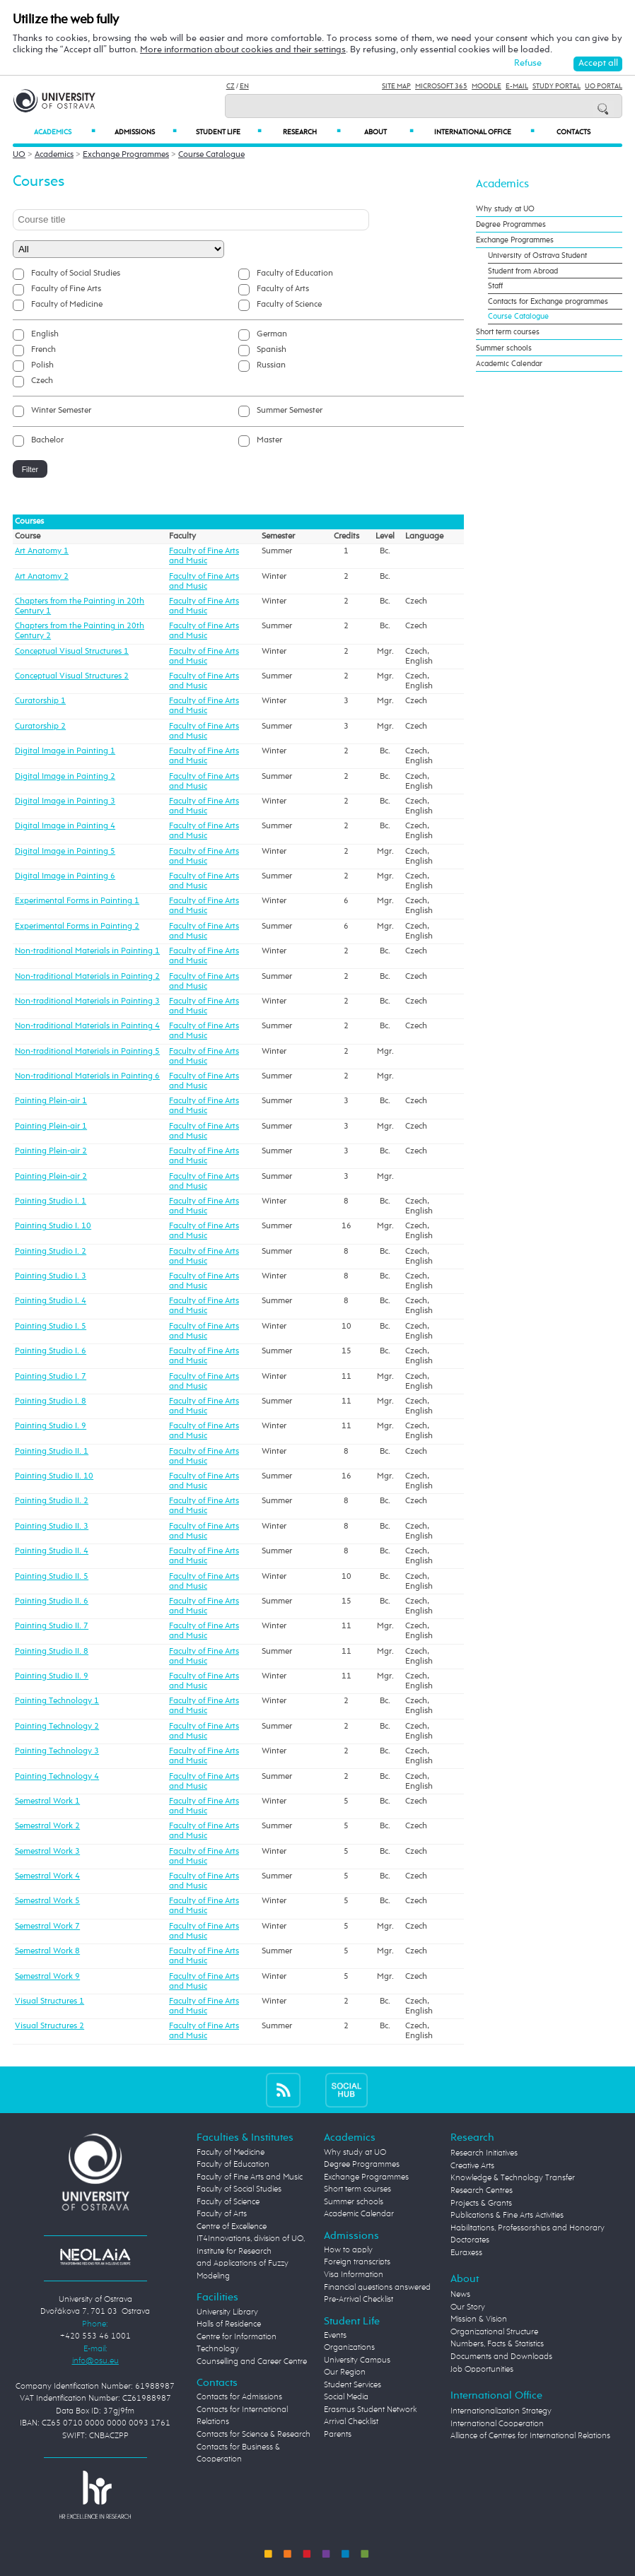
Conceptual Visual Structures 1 (72, 651)
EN (244, 86)
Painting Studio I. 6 (50, 1351)
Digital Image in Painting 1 (65, 751)
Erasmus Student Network (370, 2410)
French (43, 350)
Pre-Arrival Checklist (358, 2299)
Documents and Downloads (501, 2357)
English (45, 334)
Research (312, 132)
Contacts (573, 132)
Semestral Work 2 (47, 1826)
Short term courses (508, 332)
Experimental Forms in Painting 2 (77, 926)
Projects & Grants (481, 2203)
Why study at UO (505, 209)
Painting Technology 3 (57, 1751)
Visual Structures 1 (49, 2001)
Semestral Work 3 (47, 1851)
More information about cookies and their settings (243, 49)
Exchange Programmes (126, 155)
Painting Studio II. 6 (51, 1601)
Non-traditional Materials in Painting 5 (87, 1051)
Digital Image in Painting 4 (65, 826)
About (388, 132)
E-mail (517, 86)
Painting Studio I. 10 (53, 1226)
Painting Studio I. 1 (50, 1201)
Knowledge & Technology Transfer (512, 2178)
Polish (42, 365)
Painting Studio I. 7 (50, 1376)
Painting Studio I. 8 (50, 1401)
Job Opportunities (481, 2369)
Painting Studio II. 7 (51, 1626)
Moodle (486, 86)
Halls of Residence (229, 2324)
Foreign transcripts (357, 2262)
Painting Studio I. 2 (50, 1251)
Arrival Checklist (351, 2422)
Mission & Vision (478, 2319)
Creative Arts (472, 2166)
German (272, 334)
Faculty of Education (295, 273)
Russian (271, 365)
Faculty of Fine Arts (66, 289)
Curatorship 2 (40, 726)
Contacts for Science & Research (253, 2434)
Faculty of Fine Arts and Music (250, 2177)
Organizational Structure (494, 2332)
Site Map (396, 86)
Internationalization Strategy (501, 2411)
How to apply (348, 2250)
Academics (64, 132)
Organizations (349, 2347)
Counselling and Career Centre (252, 2362)
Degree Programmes (511, 224)
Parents (337, 2434)
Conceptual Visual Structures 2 (72, 676)
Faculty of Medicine (67, 304)
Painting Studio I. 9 (50, 1426)
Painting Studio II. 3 (51, 1526)
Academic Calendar (509, 363)
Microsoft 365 (441, 86)
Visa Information (353, 2275)
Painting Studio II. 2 (51, 1501)
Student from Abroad (523, 271)
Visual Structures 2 (49, 2026)
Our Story (467, 2307)
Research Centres (481, 2191)
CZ (230, 86)
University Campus (357, 2360)
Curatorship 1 (40, 701)
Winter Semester (61, 410)
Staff (495, 286)
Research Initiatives (484, 2153)
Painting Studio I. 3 (50, 1276)
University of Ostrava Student (537, 255)
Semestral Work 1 (47, 1801)
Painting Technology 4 (57, 1776)
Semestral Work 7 (47, 1926)
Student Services (352, 2385)
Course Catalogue (211, 155)
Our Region (345, 2372)
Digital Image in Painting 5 (65, 851)
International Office (484, 132)
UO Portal (603, 86)
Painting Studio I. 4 (50, 1301)
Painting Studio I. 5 (50, 1326)
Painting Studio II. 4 (51, 1551)
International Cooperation (497, 2424)
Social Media (346, 2397)
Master (269, 440)
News (460, 2294)
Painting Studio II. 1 (51, 1451)
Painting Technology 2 (57, 1726)
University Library (227, 2312)
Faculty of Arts (283, 289)
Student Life (229, 132)
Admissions (146, 132)
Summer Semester (289, 410)
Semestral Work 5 (47, 1901)
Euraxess (466, 2253)
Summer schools (504, 348)
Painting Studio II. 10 (54, 1476)
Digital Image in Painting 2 (65, 776)
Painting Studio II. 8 (51, 1651)
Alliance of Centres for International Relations (530, 2436)
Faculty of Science (289, 304)
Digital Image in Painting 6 (65, 876)
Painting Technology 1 (57, 1701)
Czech (42, 381)
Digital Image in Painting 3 (65, 801)
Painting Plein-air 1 (51, 1101)
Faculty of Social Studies (75, 273)
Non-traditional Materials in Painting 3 (87, 1001)
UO (19, 155)
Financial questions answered (377, 2287)
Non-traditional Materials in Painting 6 (87, 1076)
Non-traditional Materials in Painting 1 (87, 951)
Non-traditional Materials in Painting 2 (87, 976)
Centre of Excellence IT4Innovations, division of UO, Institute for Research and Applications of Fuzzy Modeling (251, 2252)
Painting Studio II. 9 (51, 1676)
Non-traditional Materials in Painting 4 (87, 1026)
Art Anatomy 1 (42, 551)
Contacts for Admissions (239, 2397)
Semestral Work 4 (47, 1876)
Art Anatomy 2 (42, 576)
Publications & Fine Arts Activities (507, 2215)
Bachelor (47, 440)
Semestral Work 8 (47, 1951)
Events (335, 2335)
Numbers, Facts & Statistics (497, 2344)
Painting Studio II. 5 (51, 1576)
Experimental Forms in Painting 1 (77, 901)
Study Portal (556, 86)
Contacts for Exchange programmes (548, 301)
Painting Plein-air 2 (51, 1151)
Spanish (271, 350)
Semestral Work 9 (47, 1976)
